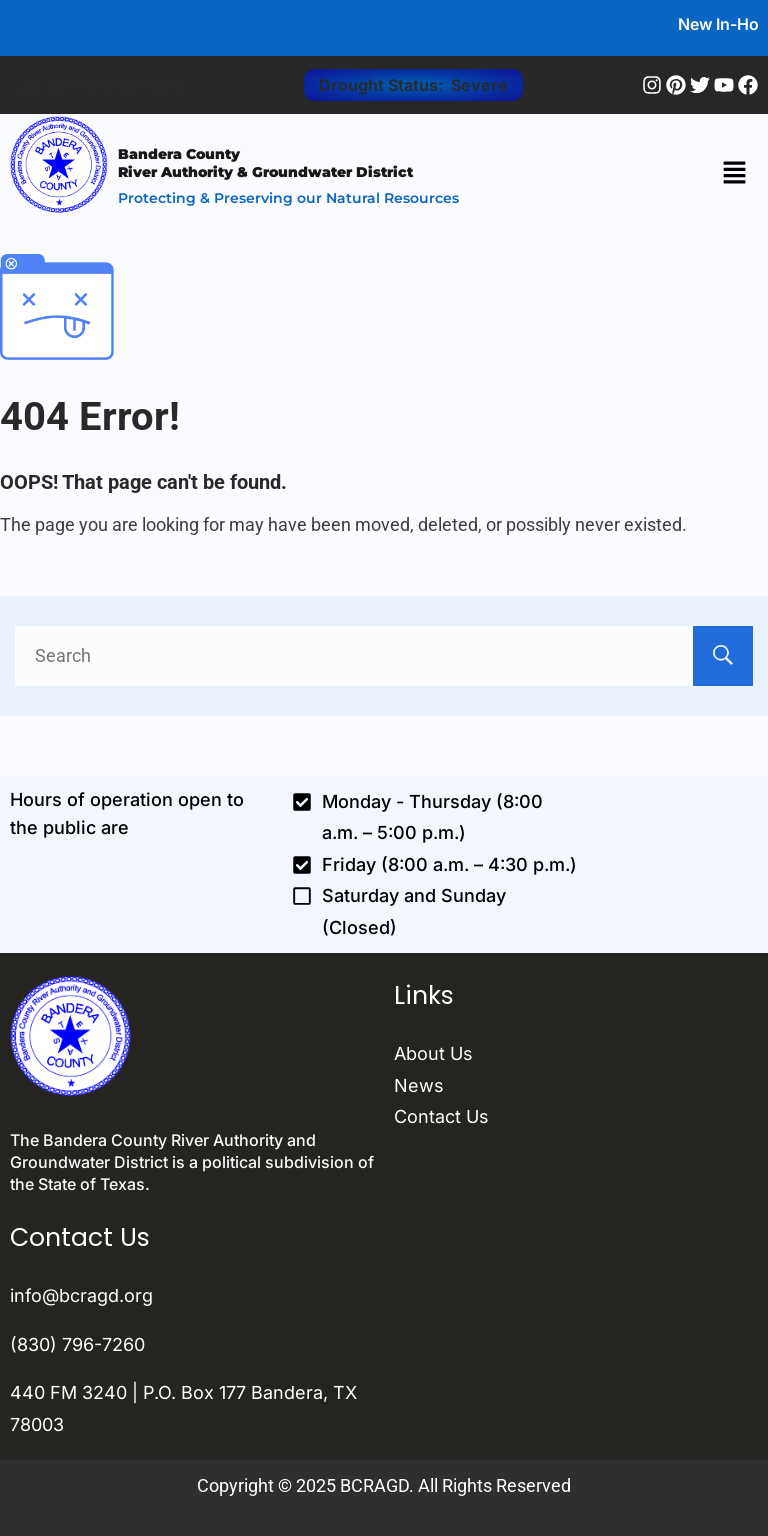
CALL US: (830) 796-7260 (97, 84)
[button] (734, 175)
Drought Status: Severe (413, 85)
